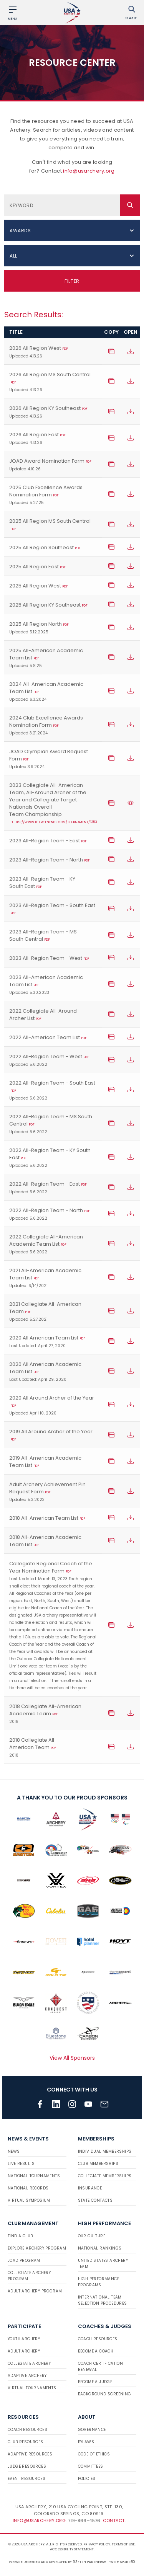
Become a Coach (96, 2351)
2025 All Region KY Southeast (48, 605)
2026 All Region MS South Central (53, 382)
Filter (72, 281)
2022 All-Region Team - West (53, 1060)
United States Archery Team (103, 2263)
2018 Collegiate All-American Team (53, 1747)
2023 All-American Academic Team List (53, 985)
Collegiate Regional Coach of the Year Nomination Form (53, 1626)
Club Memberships (98, 2164)
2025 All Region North (53, 628)
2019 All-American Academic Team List (45, 1462)
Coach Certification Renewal (100, 2366)
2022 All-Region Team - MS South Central (53, 1124)
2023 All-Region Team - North (49, 860)
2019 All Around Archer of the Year (51, 1435)
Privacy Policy (96, 2544)
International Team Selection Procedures (102, 2300)
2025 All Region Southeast (45, 548)
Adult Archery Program (35, 2291)
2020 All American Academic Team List (53, 1372)
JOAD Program (24, 2260)
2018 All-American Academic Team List (45, 1541)
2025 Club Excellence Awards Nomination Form (53, 495)
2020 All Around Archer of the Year (53, 1405)
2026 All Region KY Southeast (53, 412)
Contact (114, 2520)
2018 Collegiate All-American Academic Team (53, 1714)
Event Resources (26, 2478)
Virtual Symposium (29, 2200)
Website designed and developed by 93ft (45, 2562)
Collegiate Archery (29, 2363)
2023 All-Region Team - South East (52, 909)
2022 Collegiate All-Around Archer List (43, 1015)
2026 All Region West (53, 352)
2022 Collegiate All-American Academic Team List (53, 1244)
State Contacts (95, 2200)
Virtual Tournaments (32, 2388)
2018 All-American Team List (47, 1518)
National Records (28, 2188)
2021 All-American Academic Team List (53, 1278)
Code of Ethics (94, 2454)
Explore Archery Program (37, 2248)
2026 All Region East (53, 438)
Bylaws (86, 2442)
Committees (90, 2466)
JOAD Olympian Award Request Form (53, 759)
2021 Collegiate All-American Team (53, 1311)
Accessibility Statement (72, 2549)
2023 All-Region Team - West (49, 958)
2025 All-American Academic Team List (53, 658)
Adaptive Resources (30, 2454)
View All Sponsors (72, 2058)
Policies (87, 2478)
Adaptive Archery (27, 2376)
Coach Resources (98, 2339)
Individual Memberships (105, 2151)
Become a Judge (95, 2382)
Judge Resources (27, 2466)
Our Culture (91, 2236)
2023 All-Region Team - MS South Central (43, 935)
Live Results (21, 2164)
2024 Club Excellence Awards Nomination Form (53, 725)
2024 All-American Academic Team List (53, 691)
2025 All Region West (38, 586)
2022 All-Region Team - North (53, 1214)
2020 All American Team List (53, 1341)
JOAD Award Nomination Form (53, 465)
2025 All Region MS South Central (50, 525)
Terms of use (123, 2544)
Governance (92, 2429)
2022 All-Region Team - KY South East (53, 1158)
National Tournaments (34, 2176)
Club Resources (25, 2442)
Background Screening (104, 2394)
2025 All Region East (37, 567)
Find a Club (20, 2236)
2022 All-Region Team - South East (53, 1090)
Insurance (90, 2188)
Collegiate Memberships (105, 2176)
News (14, 2151)
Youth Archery (24, 2339)
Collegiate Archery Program (29, 2276)
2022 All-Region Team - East (53, 1188)
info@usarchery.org (88, 171)
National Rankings (100, 2248)
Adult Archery (24, 2351)
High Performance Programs (98, 2282)
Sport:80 (127, 2562)
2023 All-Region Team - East (48, 841)
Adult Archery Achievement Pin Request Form (53, 1492)
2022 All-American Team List (48, 1038)
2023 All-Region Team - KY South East (42, 883)
